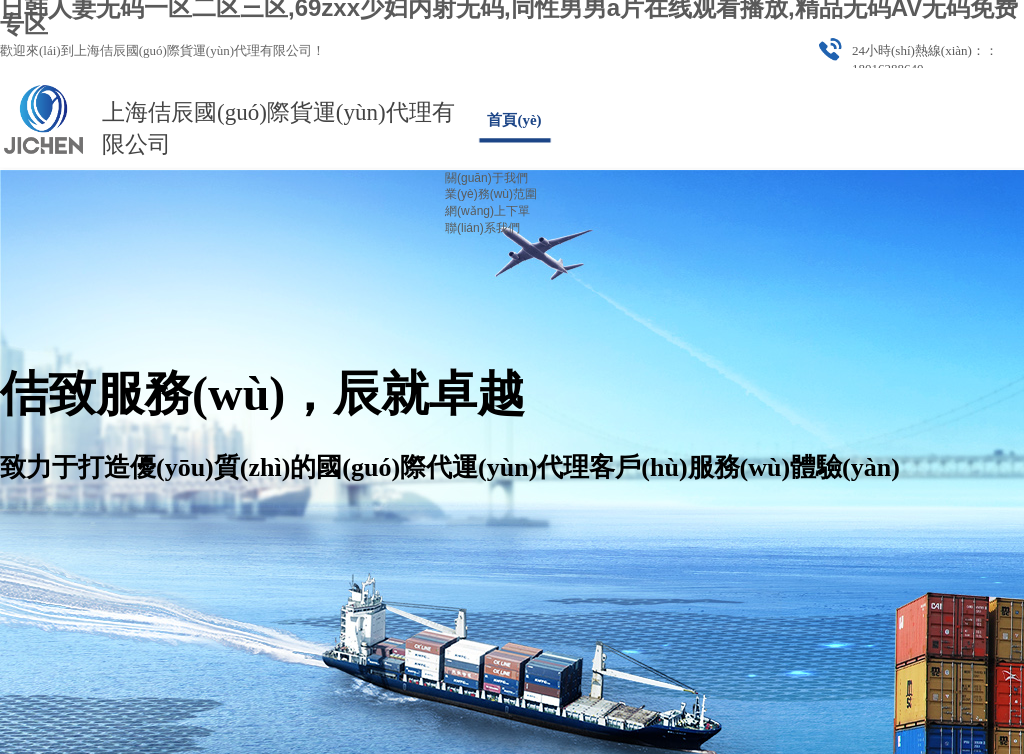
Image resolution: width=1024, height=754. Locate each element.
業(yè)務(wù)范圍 (491, 194)
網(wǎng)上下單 (487, 211)
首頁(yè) (514, 120)
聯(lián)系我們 (482, 228)
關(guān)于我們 (486, 178)
